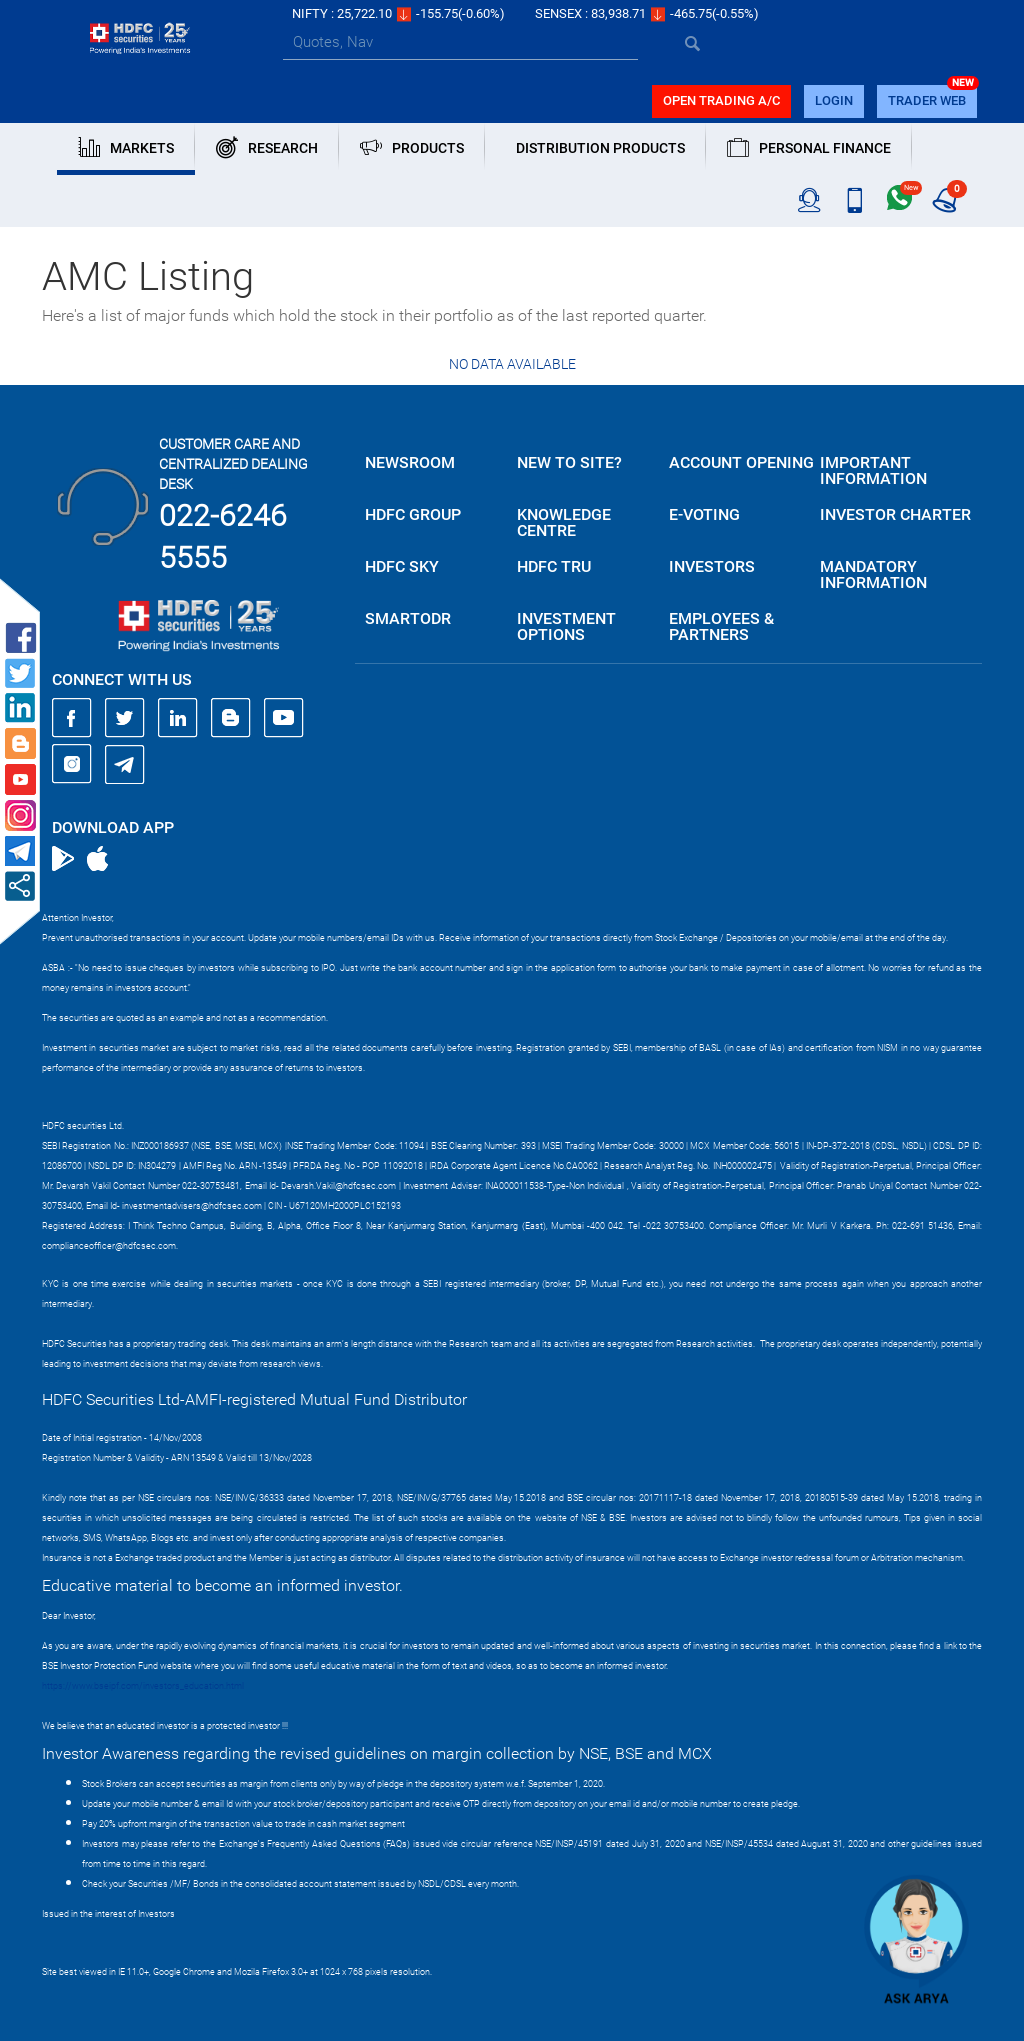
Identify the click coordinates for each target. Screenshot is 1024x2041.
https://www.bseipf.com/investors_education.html (143, 1686)
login (834, 100)
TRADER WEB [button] (927, 100)
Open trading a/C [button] (721, 100)
